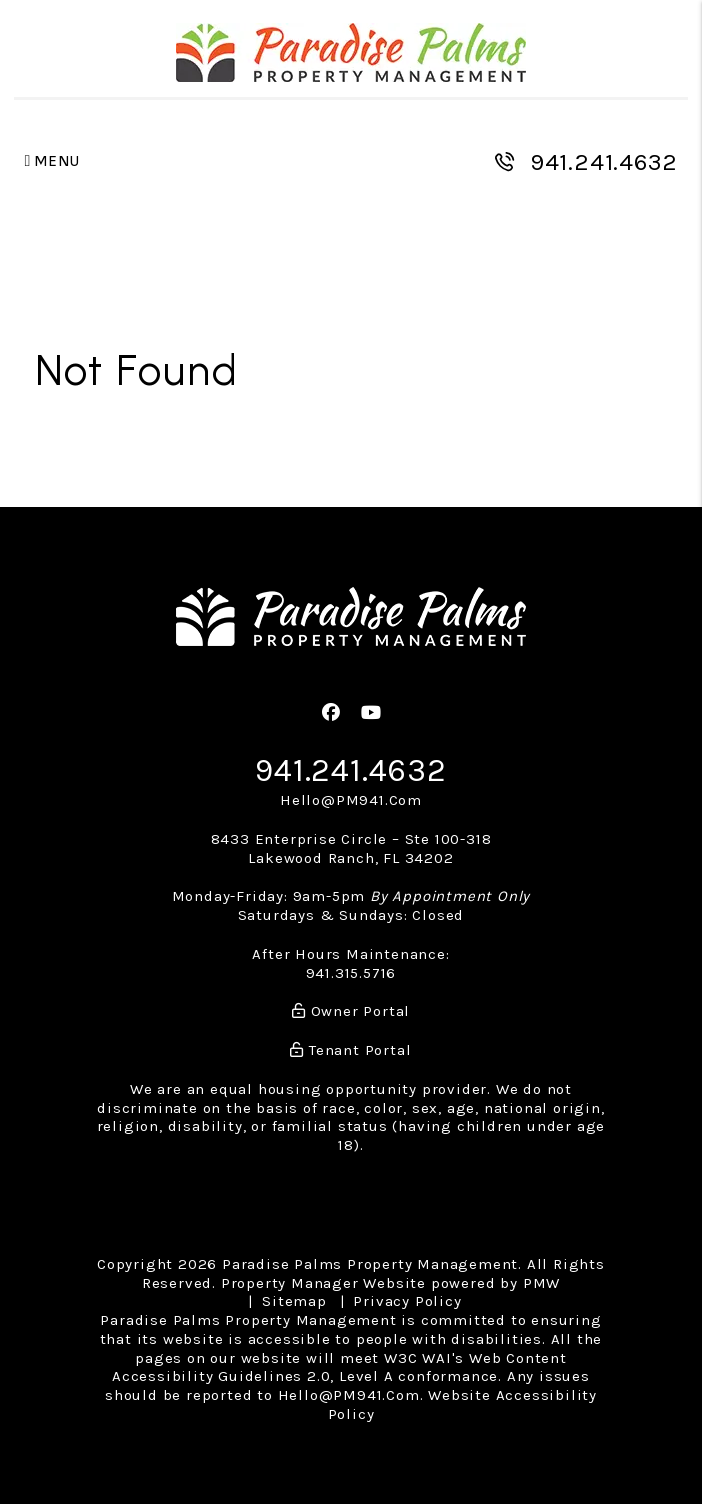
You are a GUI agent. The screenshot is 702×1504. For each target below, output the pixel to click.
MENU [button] (53, 161)
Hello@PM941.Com (351, 800)
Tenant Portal (350, 1050)
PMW (541, 1283)
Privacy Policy (407, 1301)
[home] (351, 52)
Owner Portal (351, 1011)
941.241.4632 (604, 162)
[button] (331, 713)
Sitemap (294, 1301)
